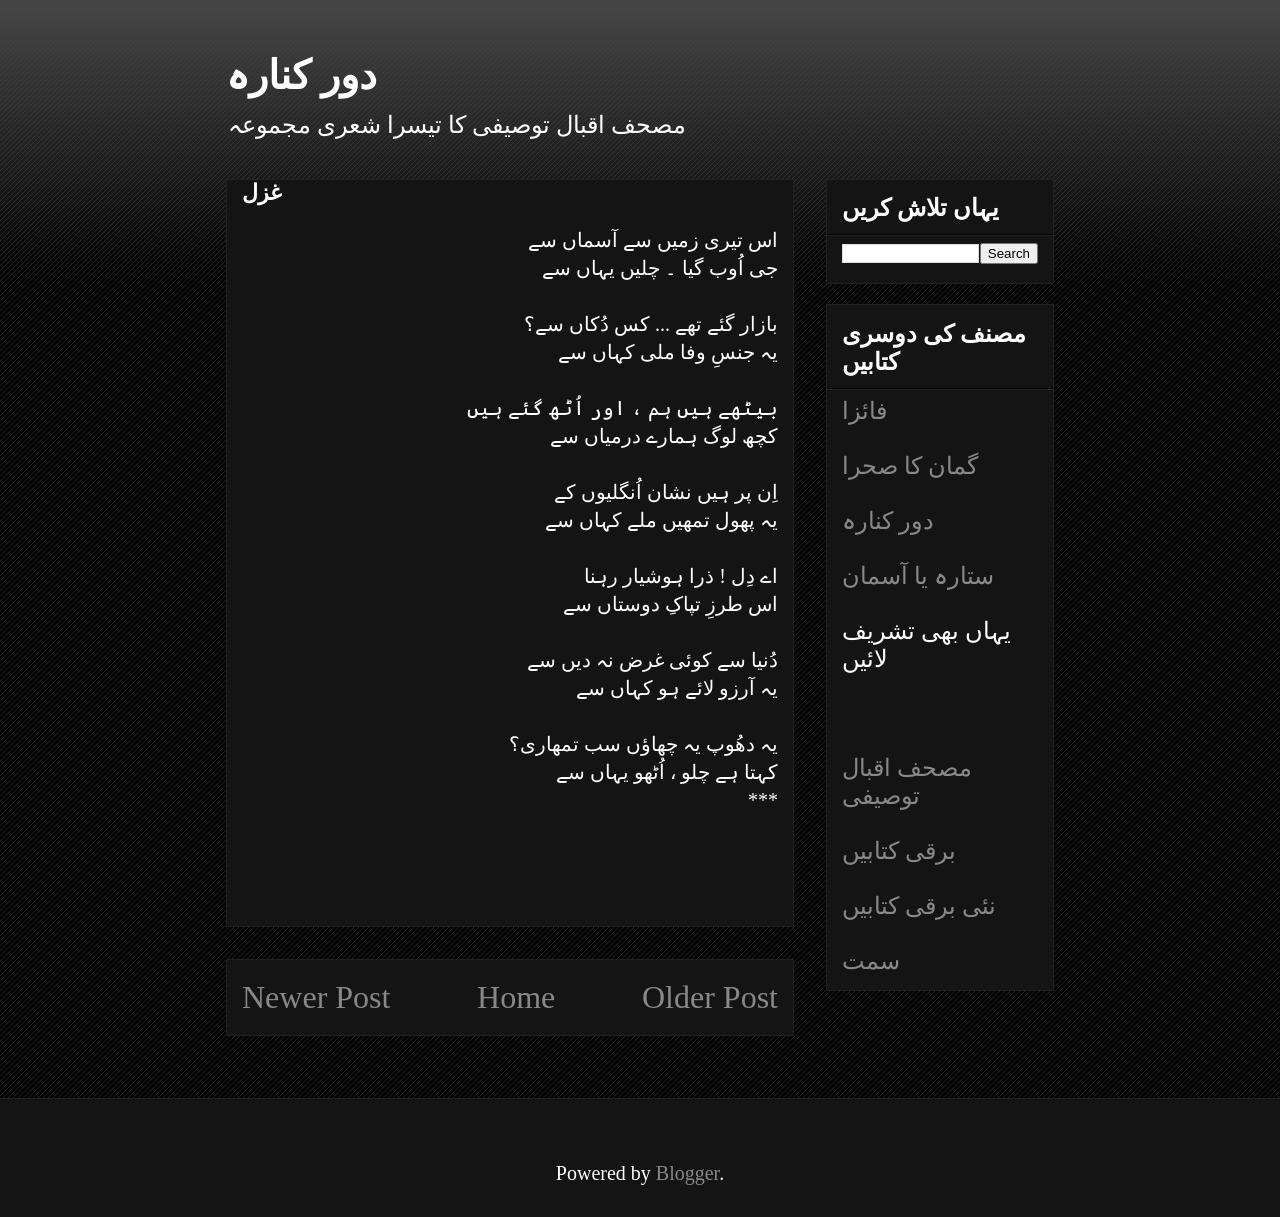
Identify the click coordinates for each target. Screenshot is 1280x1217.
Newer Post (316, 997)
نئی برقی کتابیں (919, 906)
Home (516, 997)
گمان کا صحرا (910, 466)
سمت (871, 961)
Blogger (687, 1173)
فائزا (864, 411)
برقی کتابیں (899, 851)
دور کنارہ (301, 75)
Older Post (710, 997)
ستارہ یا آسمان (918, 576)
